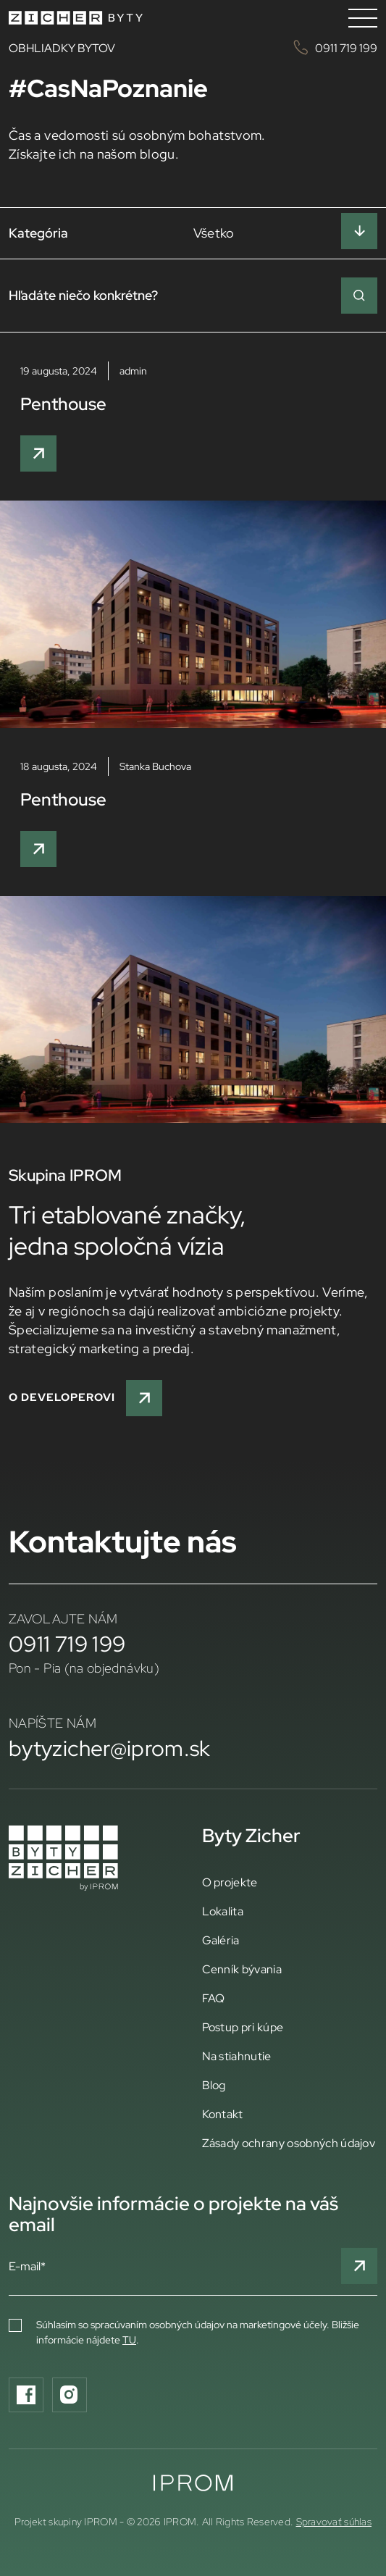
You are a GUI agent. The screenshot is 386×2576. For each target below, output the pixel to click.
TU (129, 2339)
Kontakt (222, 2114)
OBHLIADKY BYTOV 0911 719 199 (193, 47)
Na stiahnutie (237, 2056)
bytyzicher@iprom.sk (110, 1748)
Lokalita (223, 1911)
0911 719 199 (67, 1643)
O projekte (230, 1882)
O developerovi (85, 1398)
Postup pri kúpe (243, 2027)
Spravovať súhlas (334, 2521)
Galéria (221, 1940)
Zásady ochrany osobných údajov (289, 2143)
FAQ (213, 1998)
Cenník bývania (242, 1969)
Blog (214, 2085)
